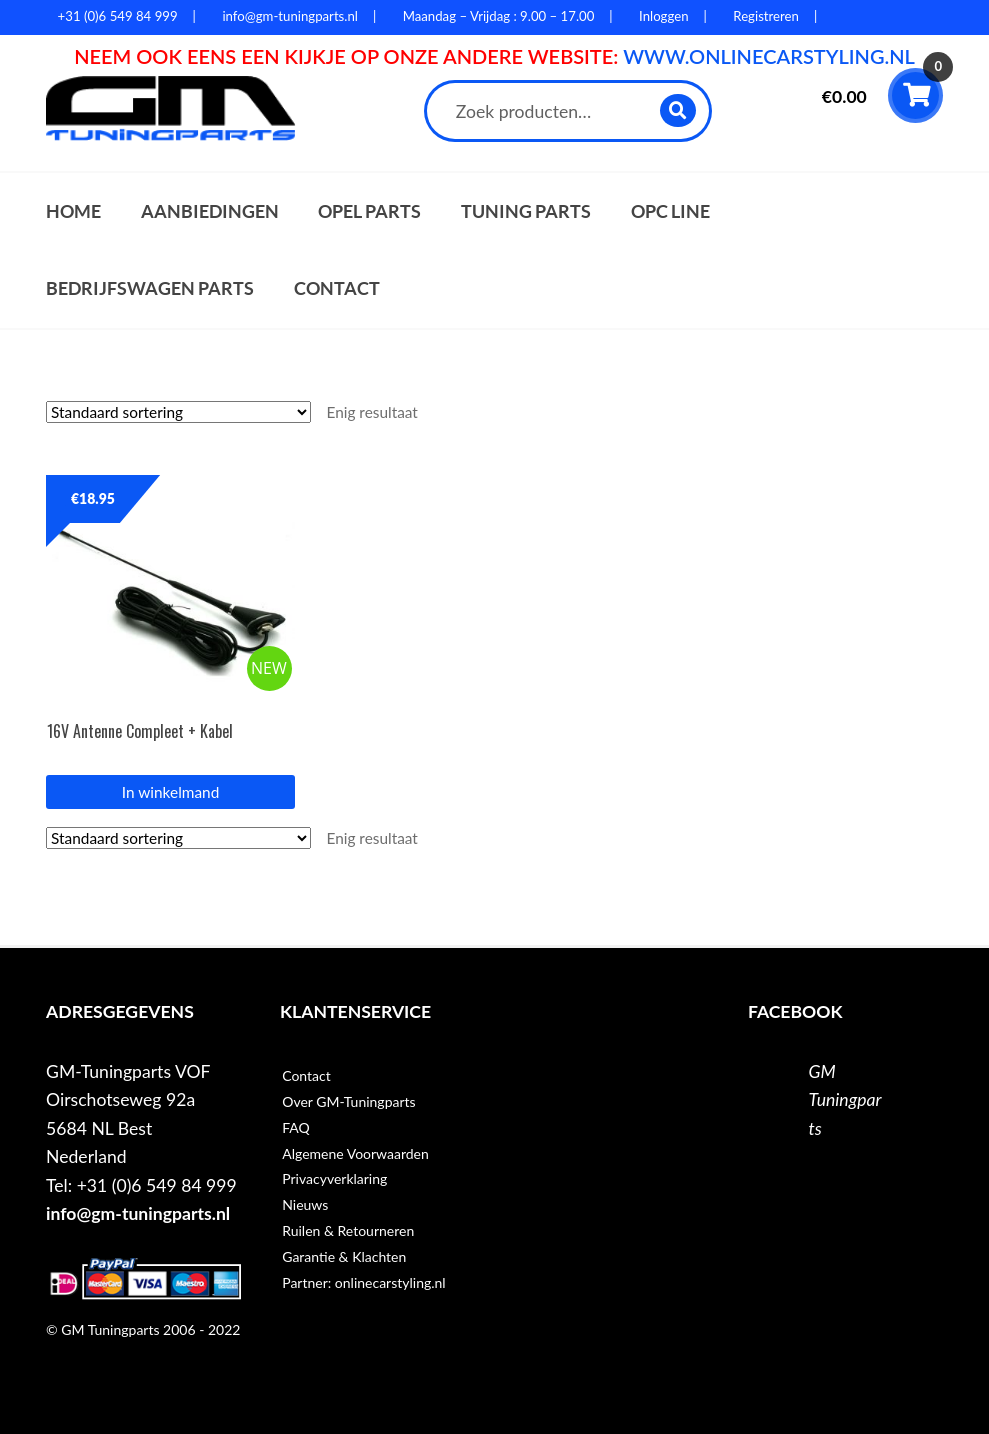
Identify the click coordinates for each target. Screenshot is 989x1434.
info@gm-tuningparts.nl (138, 1213)
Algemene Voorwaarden (355, 1153)
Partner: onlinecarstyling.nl (363, 1282)
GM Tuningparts (845, 1100)
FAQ (296, 1127)
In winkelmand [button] (170, 792)
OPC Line (670, 211)
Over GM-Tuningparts (348, 1101)
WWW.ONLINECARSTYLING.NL (769, 56)
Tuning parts (526, 211)
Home (73, 211)
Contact (337, 288)
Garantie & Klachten (344, 1256)
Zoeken (679, 110)
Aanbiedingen (210, 211)
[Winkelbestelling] (178, 412)
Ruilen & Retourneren (348, 1230)
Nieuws (305, 1204)
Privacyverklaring (334, 1178)
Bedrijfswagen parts (150, 288)
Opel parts (369, 211)
